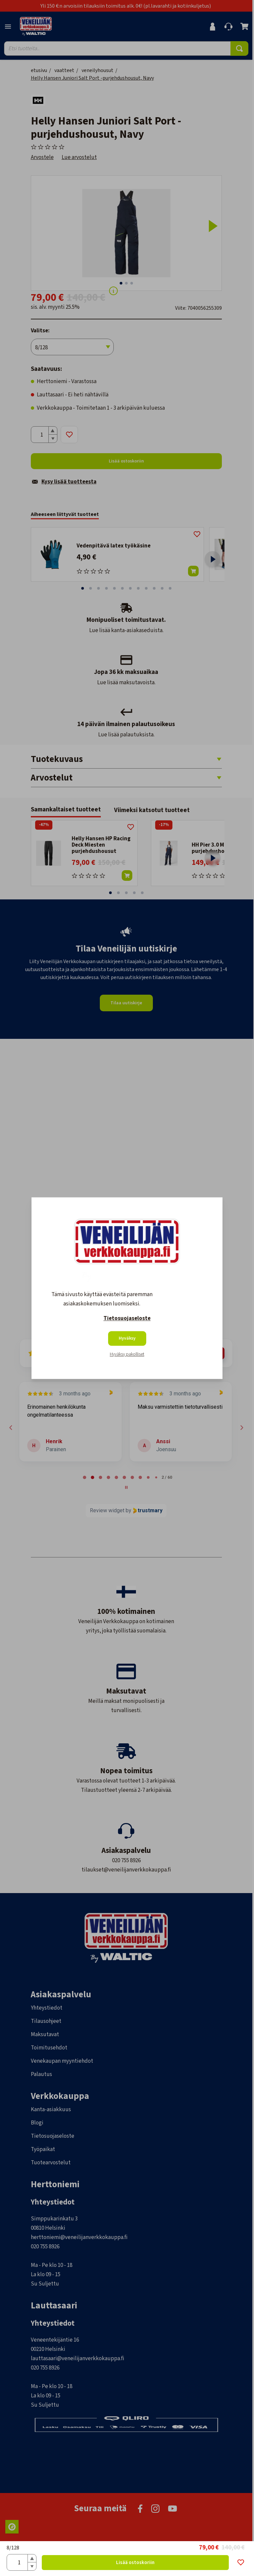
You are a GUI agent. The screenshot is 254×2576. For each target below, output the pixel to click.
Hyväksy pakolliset (127, 1354)
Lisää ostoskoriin (135, 2562)
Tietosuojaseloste (127, 1318)
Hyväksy (127, 1338)
